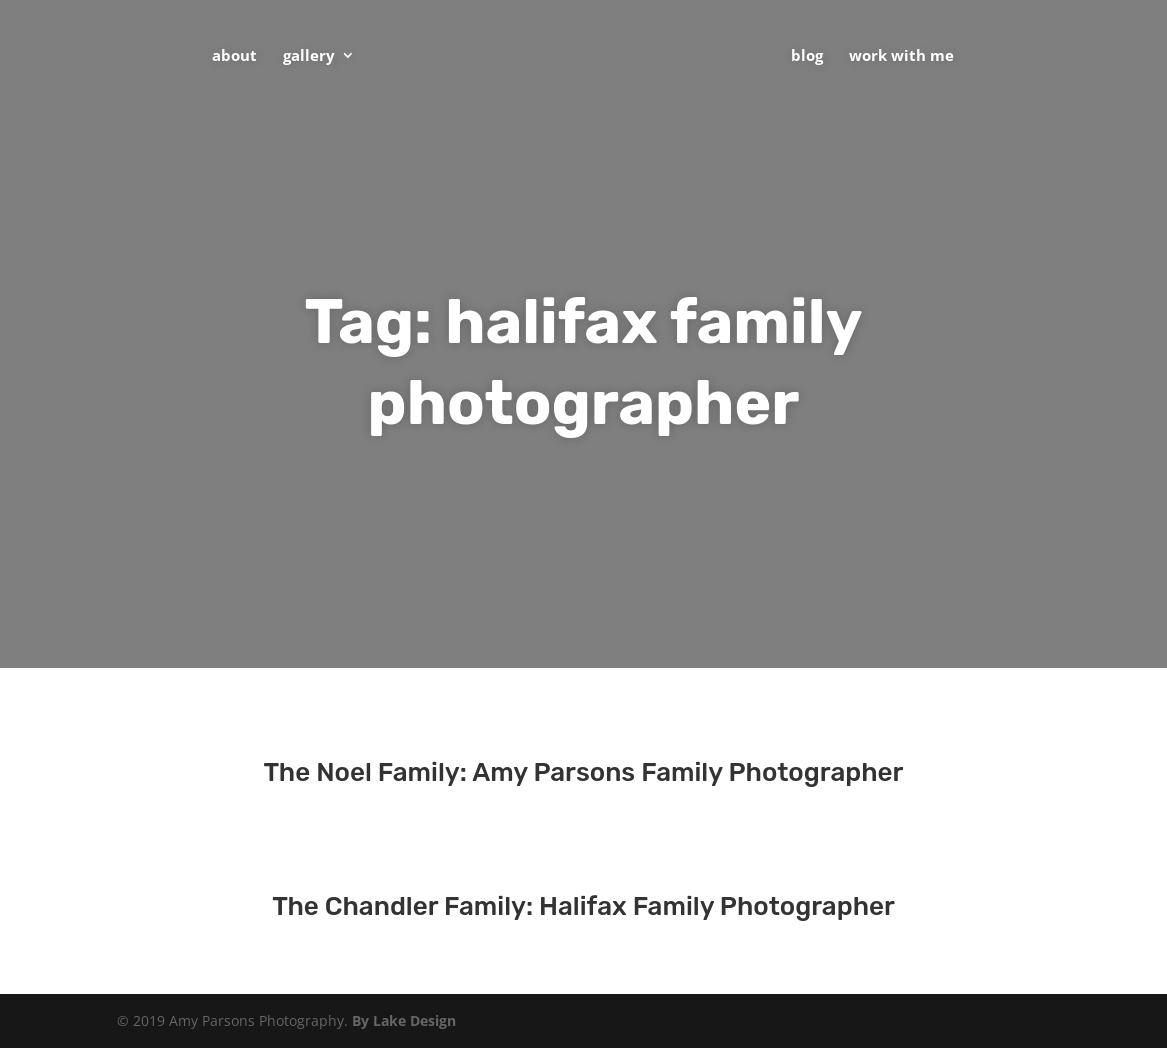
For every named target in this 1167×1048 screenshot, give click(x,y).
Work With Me (901, 56)
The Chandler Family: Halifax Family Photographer (583, 906)
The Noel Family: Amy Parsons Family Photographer (584, 772)
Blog (807, 56)
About (234, 56)
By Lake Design (404, 1020)
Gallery (309, 56)
